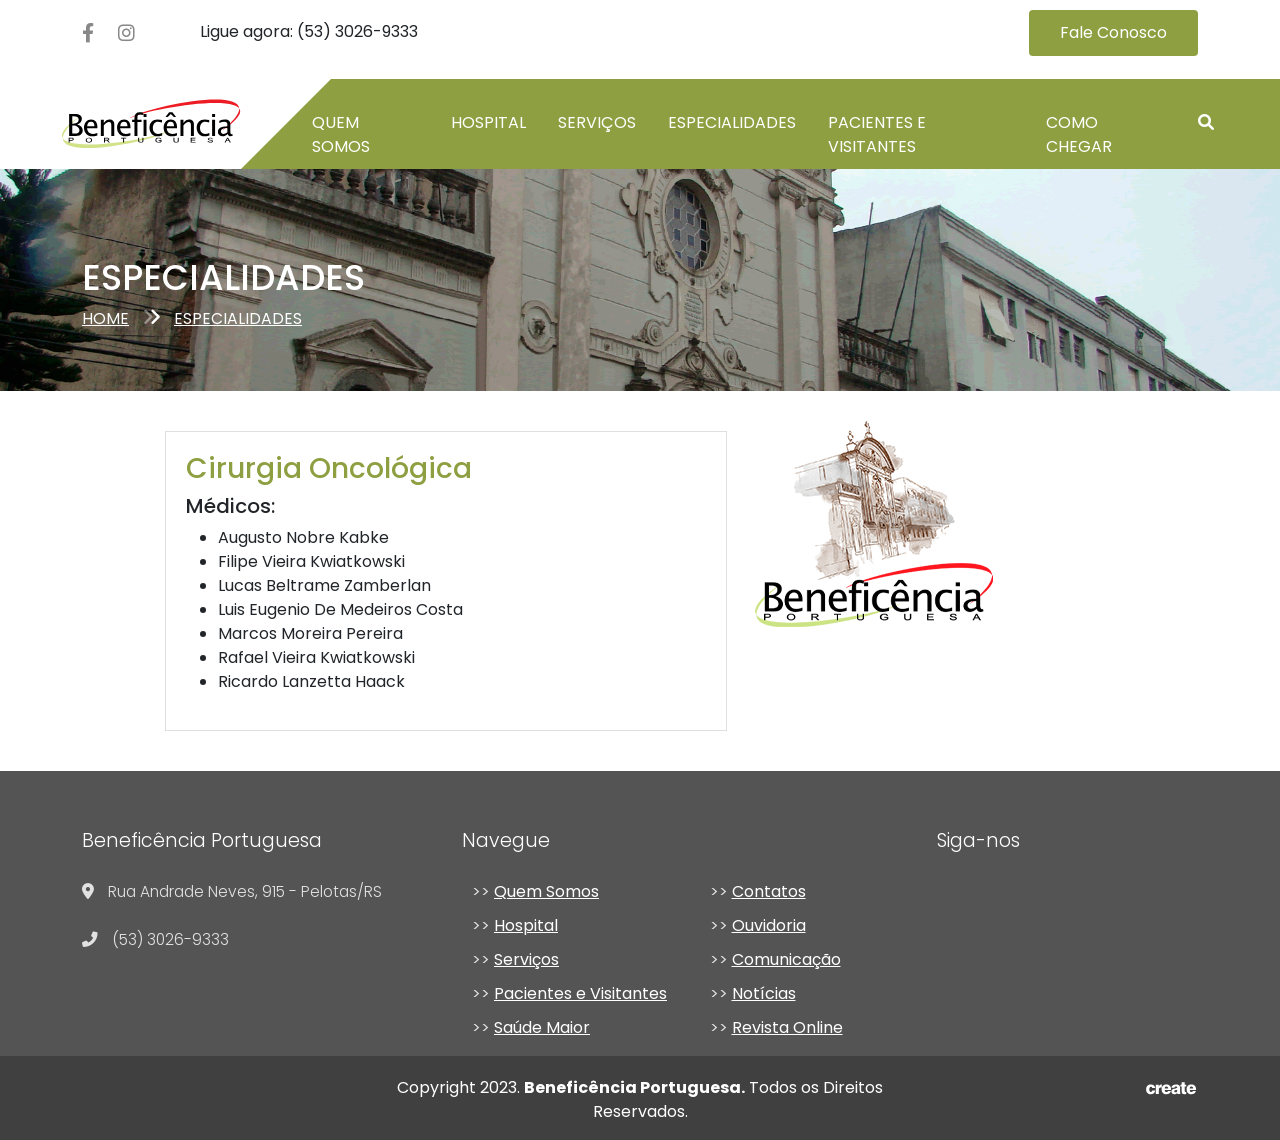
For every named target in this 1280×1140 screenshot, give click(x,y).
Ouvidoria (769, 925)
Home (105, 318)
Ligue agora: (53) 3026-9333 (309, 31)
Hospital (488, 122)
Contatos (769, 891)
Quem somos (341, 134)
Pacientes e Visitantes (877, 134)
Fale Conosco (1113, 32)
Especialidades (732, 122)
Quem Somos (546, 891)
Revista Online (787, 1027)
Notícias (764, 993)
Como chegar (1079, 134)
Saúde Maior (542, 1027)
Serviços (597, 122)
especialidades (238, 318)
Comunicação (786, 959)
